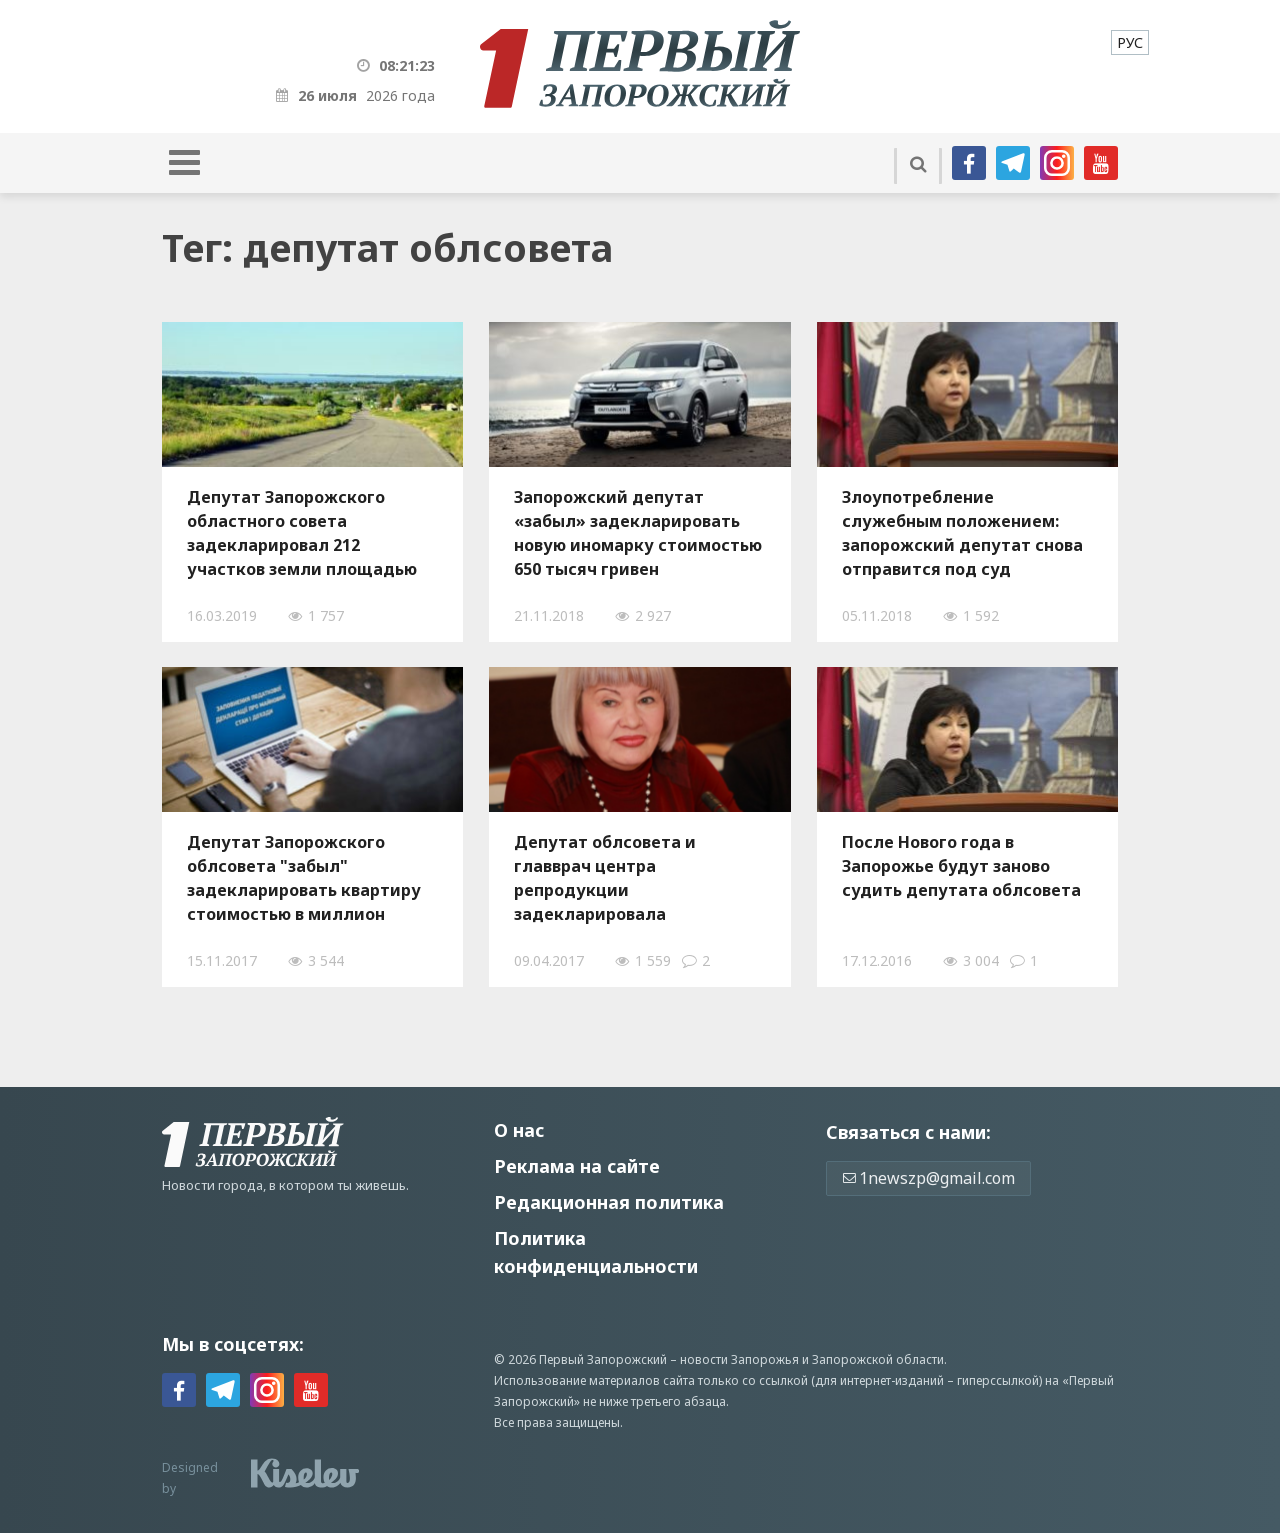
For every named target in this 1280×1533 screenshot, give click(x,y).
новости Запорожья (739, 1359)
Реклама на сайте (577, 1166)
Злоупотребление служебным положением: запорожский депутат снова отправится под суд (962, 533)
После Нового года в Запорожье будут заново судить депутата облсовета (961, 866)
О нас (519, 1130)
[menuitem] (1130, 42)
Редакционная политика (609, 1202)
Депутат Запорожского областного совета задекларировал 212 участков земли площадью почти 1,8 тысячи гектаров (302, 533)
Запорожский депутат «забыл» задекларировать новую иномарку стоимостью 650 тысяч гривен (638, 533)
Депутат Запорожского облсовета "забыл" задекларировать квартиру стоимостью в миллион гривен (304, 878)
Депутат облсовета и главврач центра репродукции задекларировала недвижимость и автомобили (605, 878)
